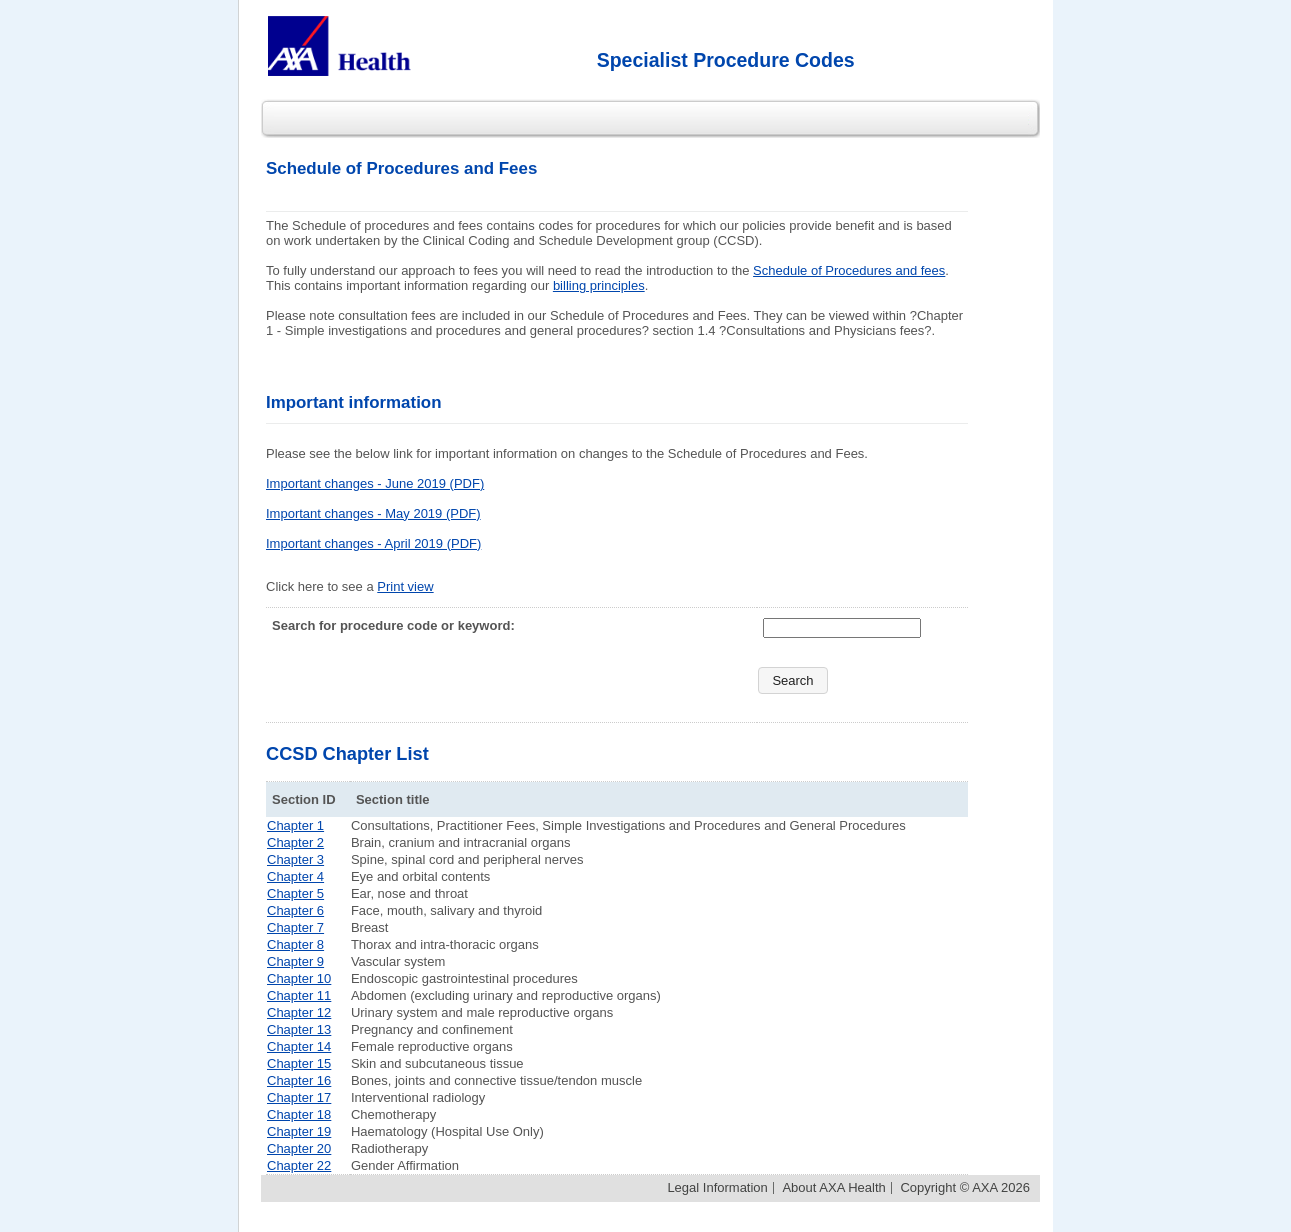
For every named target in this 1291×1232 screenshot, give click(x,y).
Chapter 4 (295, 876)
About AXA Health (833, 1187)
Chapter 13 (299, 1029)
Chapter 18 (299, 1114)
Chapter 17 (299, 1097)
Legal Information (717, 1187)
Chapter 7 (295, 927)
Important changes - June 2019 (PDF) (375, 483)
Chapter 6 (295, 910)
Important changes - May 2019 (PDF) (373, 513)
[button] (792, 680)
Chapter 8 (295, 944)
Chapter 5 (295, 893)
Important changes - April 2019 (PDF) (373, 543)
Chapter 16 (299, 1080)
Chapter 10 (299, 978)
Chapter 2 (295, 842)
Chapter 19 (299, 1131)
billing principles (599, 285)
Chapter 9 (295, 961)
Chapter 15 (299, 1063)
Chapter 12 (299, 1012)
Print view (405, 586)
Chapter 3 (295, 859)
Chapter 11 (299, 995)
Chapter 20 (299, 1148)
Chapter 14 (299, 1046)
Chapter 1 (295, 825)
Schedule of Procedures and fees (849, 270)
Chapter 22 (299, 1165)
